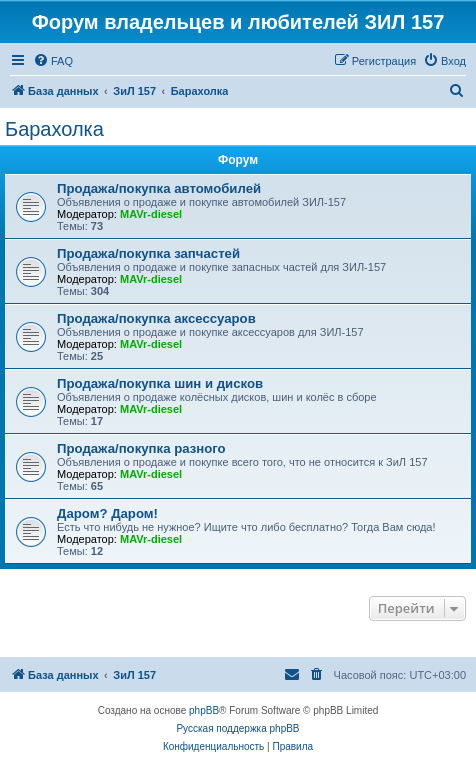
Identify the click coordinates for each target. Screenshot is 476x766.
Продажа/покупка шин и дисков (160, 383)
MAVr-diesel (151, 214)
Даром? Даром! (107, 513)
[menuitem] (53, 61)
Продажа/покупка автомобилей (159, 188)
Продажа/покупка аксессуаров (156, 318)
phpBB (204, 710)
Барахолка (54, 129)
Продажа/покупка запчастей (148, 253)
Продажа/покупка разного (141, 448)
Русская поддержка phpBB (237, 728)
